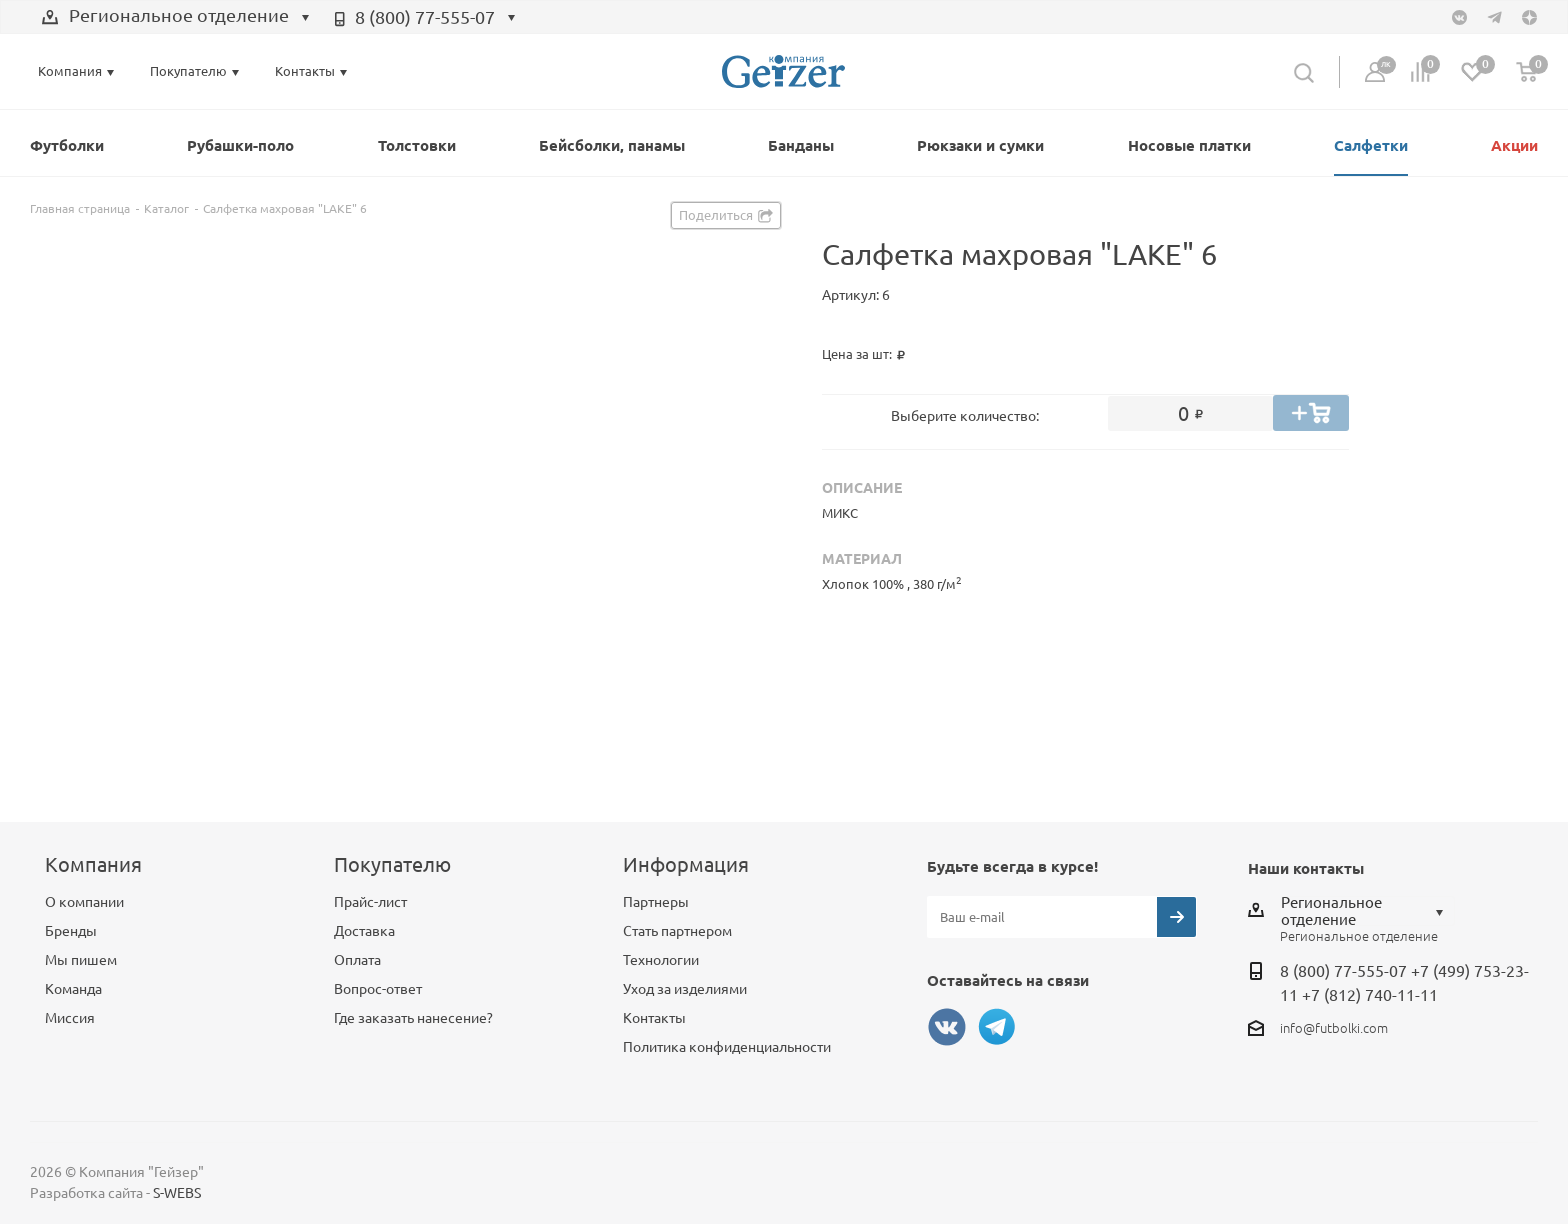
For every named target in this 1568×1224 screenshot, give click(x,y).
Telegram (997, 1027)
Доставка (364, 931)
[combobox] (176, 18)
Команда (73, 989)
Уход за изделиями (685, 989)
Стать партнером (677, 931)
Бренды (71, 931)
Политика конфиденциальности (727, 1047)
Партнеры (656, 902)
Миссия (70, 1018)
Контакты (654, 1018)
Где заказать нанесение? (413, 1018)
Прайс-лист (370, 902)
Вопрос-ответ (378, 989)
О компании (84, 902)
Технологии (661, 960)
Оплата (357, 960)
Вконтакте (947, 1027)
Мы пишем (81, 960)
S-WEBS (177, 1193)
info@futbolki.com (1334, 1028)
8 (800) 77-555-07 (425, 17)
